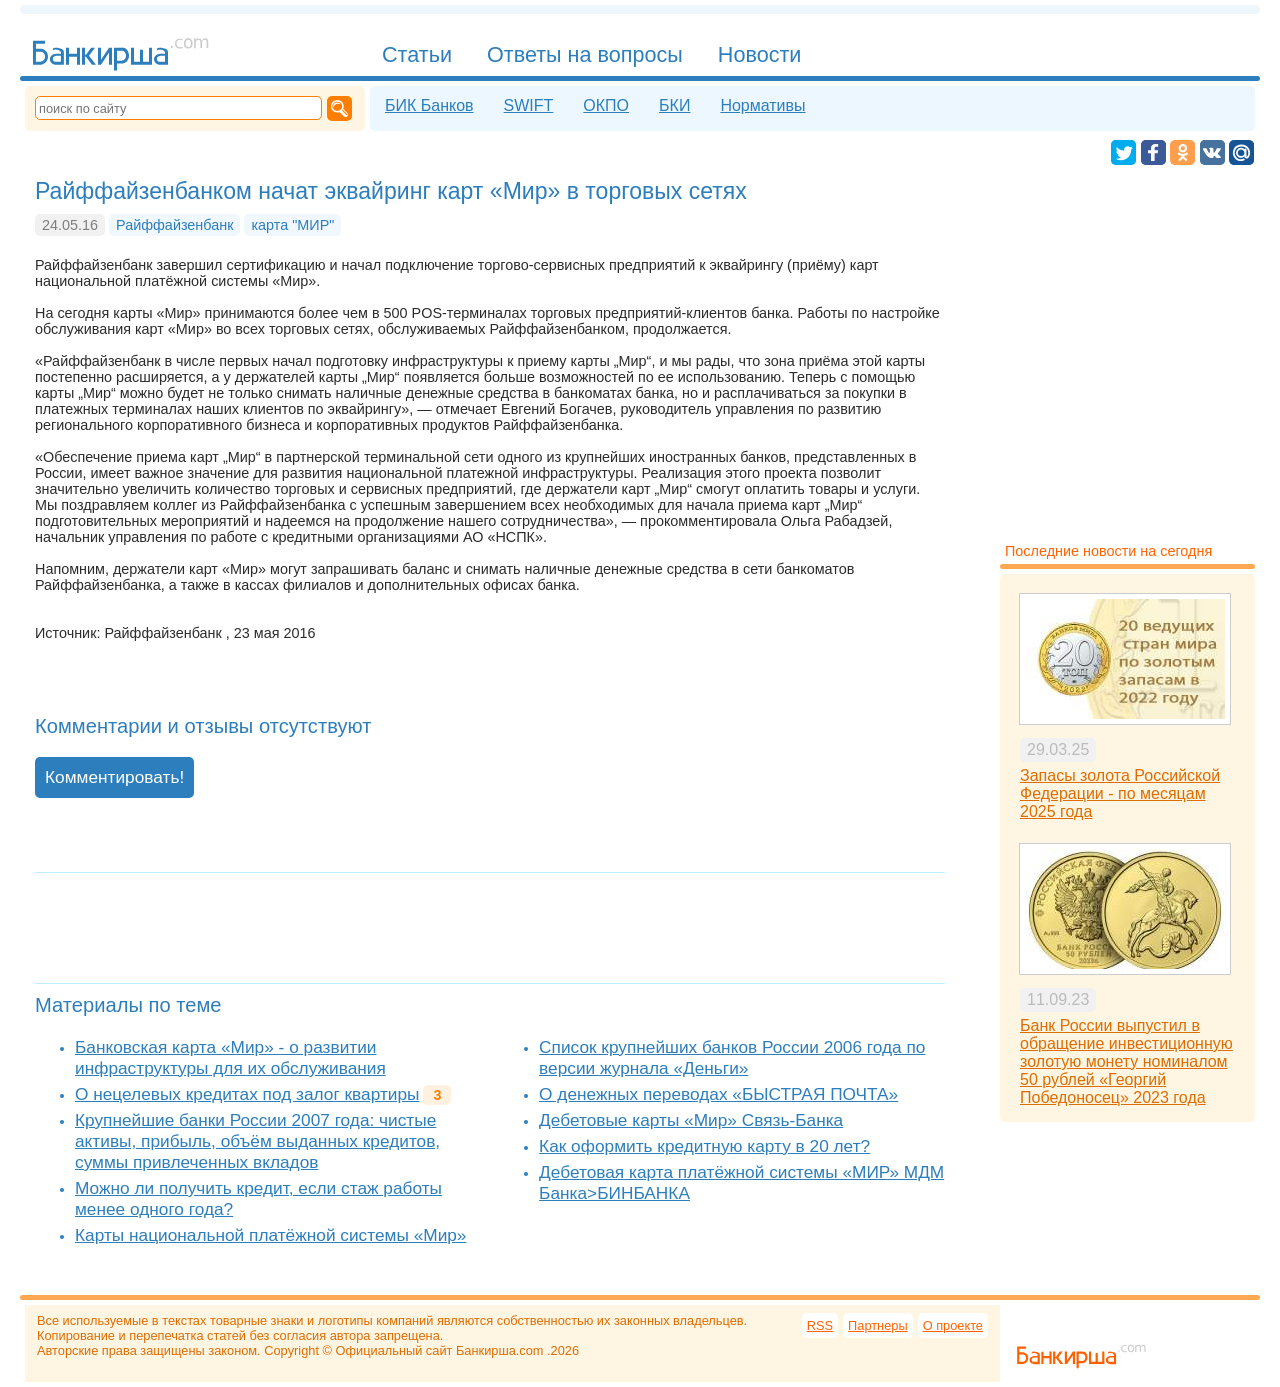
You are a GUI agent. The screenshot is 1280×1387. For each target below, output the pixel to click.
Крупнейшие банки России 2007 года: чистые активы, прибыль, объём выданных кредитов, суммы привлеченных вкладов (257, 1141)
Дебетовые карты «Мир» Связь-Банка (691, 1120)
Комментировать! (114, 777)
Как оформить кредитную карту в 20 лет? (704, 1146)
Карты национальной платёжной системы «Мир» (270, 1235)
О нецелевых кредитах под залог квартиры (247, 1094)
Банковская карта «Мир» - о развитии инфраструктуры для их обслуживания (230, 1057)
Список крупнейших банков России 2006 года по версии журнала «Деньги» (732, 1057)
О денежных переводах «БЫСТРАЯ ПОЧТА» (718, 1094)
